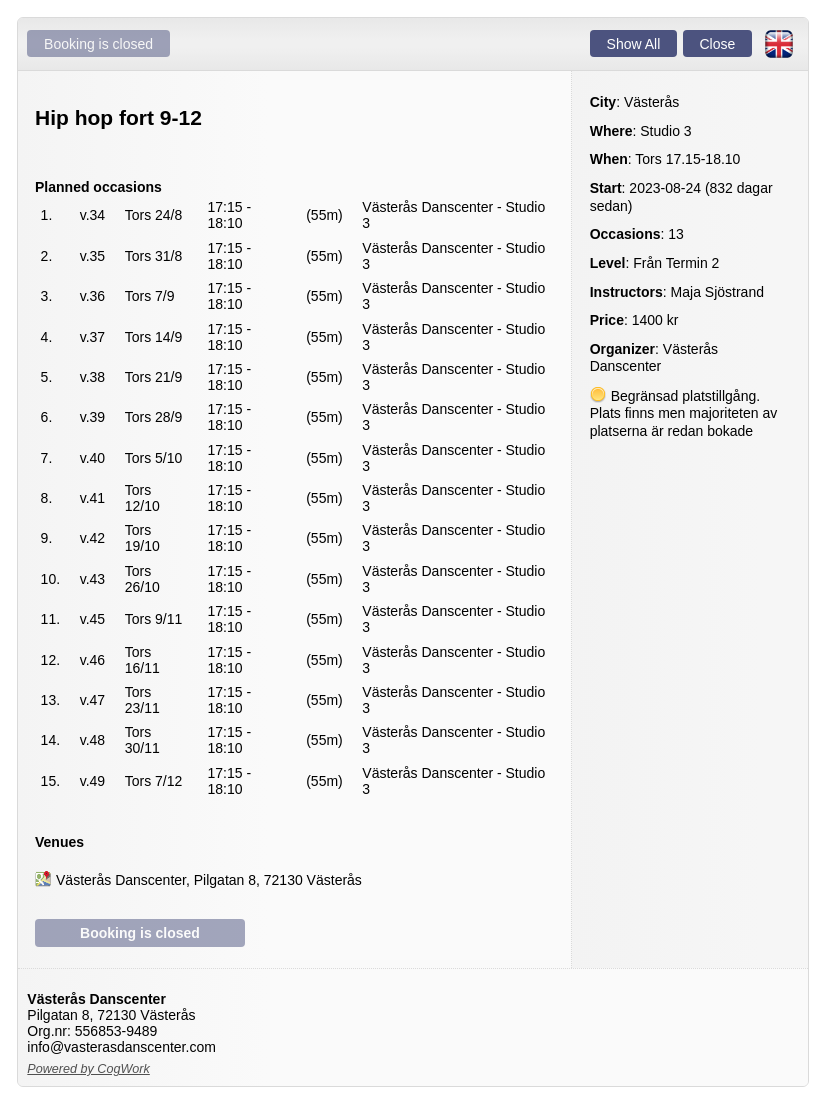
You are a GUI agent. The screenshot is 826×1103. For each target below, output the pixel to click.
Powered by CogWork (88, 1069)
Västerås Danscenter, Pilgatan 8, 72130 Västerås (209, 879)
